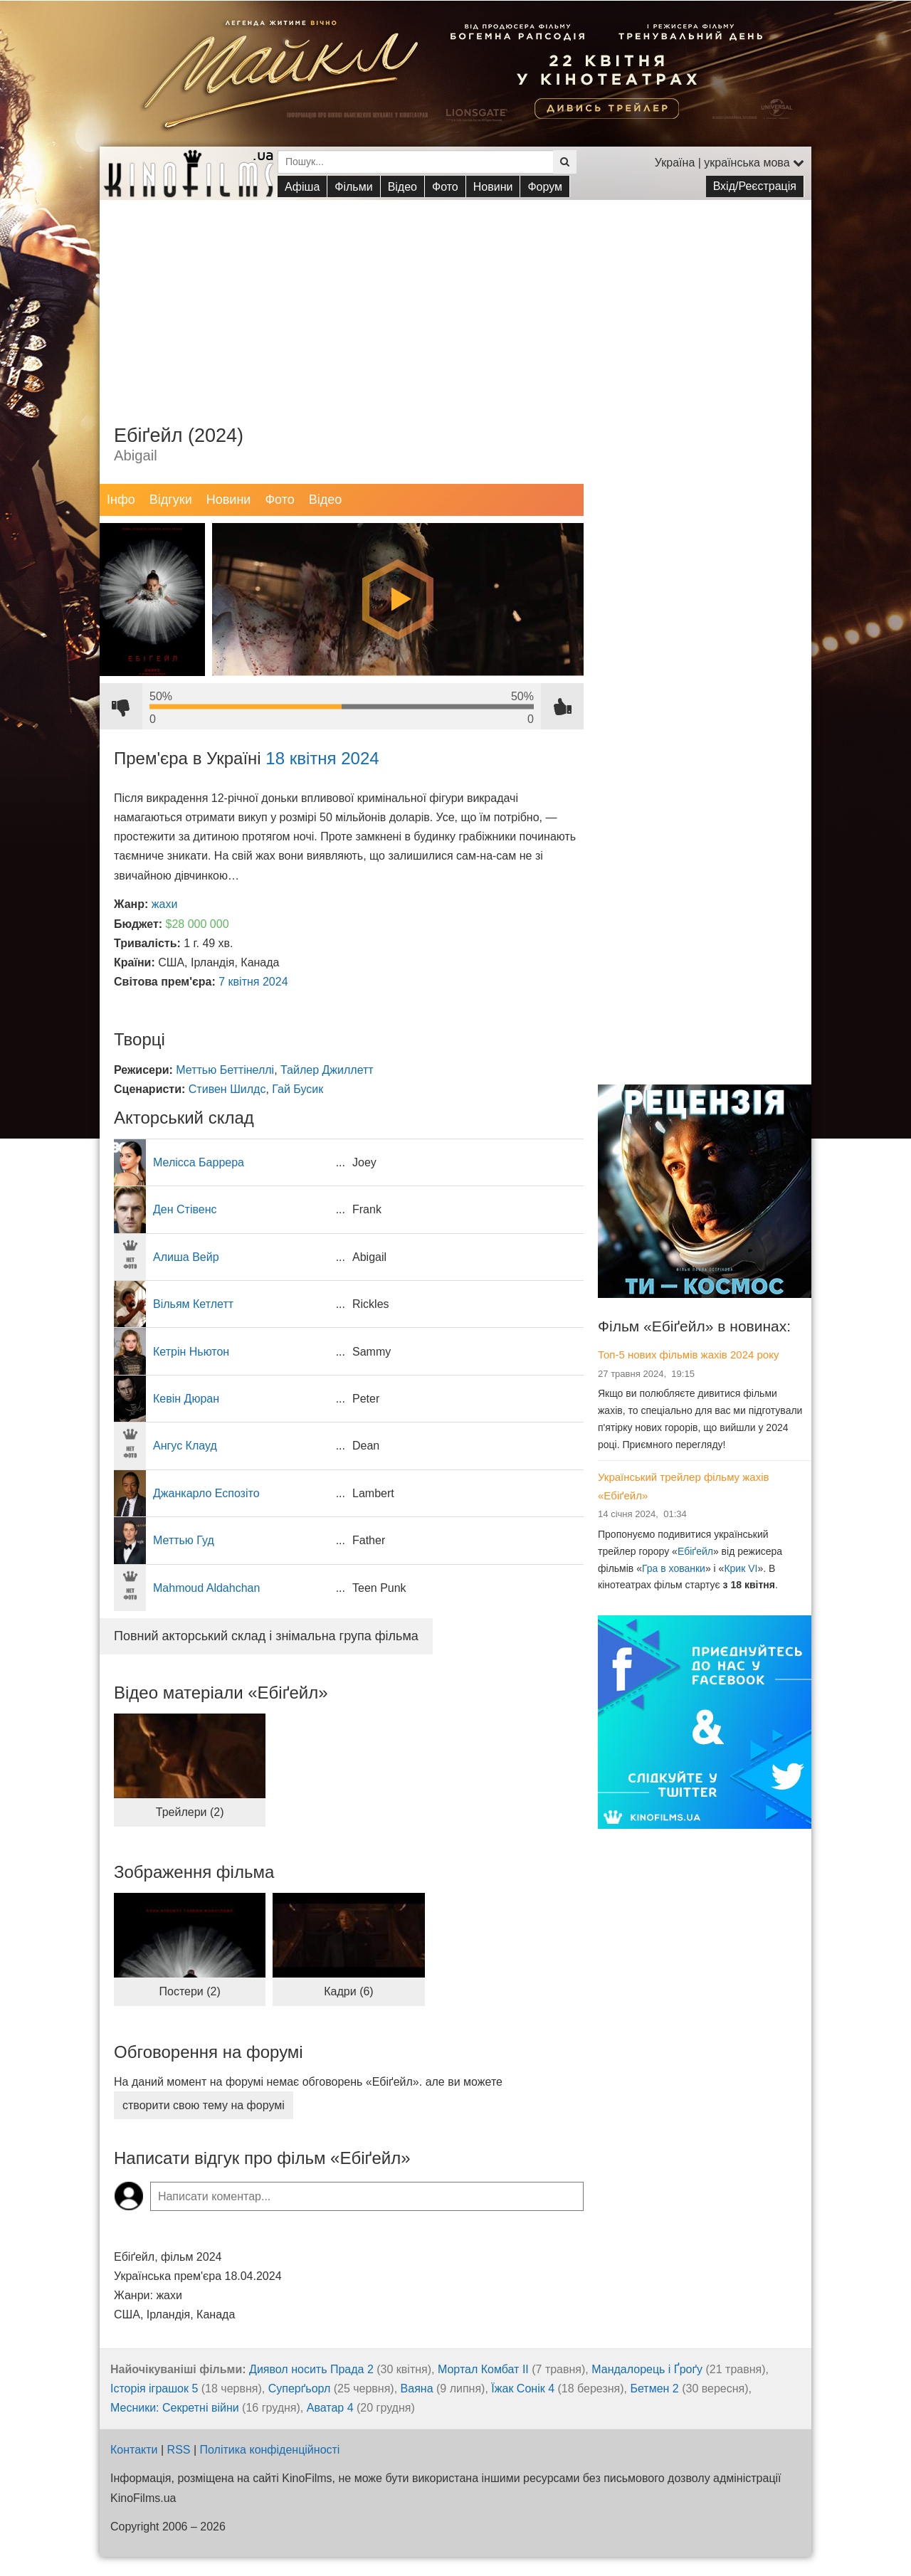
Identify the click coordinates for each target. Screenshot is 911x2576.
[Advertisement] (455, 299)
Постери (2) (190, 1991)
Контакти (134, 2450)
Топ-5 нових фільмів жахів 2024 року (688, 1354)
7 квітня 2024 (253, 982)
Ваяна (417, 2388)
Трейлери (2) (190, 1812)
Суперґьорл (299, 2388)
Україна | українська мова (729, 163)
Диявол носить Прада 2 (311, 2369)
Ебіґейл (695, 1551)
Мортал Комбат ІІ (483, 2369)
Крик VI (740, 1568)
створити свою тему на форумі (203, 2105)
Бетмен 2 (654, 2388)
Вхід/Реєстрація (754, 186)
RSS (179, 2450)
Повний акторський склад (266, 1636)
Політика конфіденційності (270, 2450)
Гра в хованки (673, 1568)
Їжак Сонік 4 (522, 2388)
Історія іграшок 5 (154, 2388)
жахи (165, 904)
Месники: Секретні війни (174, 2408)
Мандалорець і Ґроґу (646, 2369)
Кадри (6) (348, 1991)
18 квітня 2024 (322, 758)
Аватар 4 (330, 2408)
